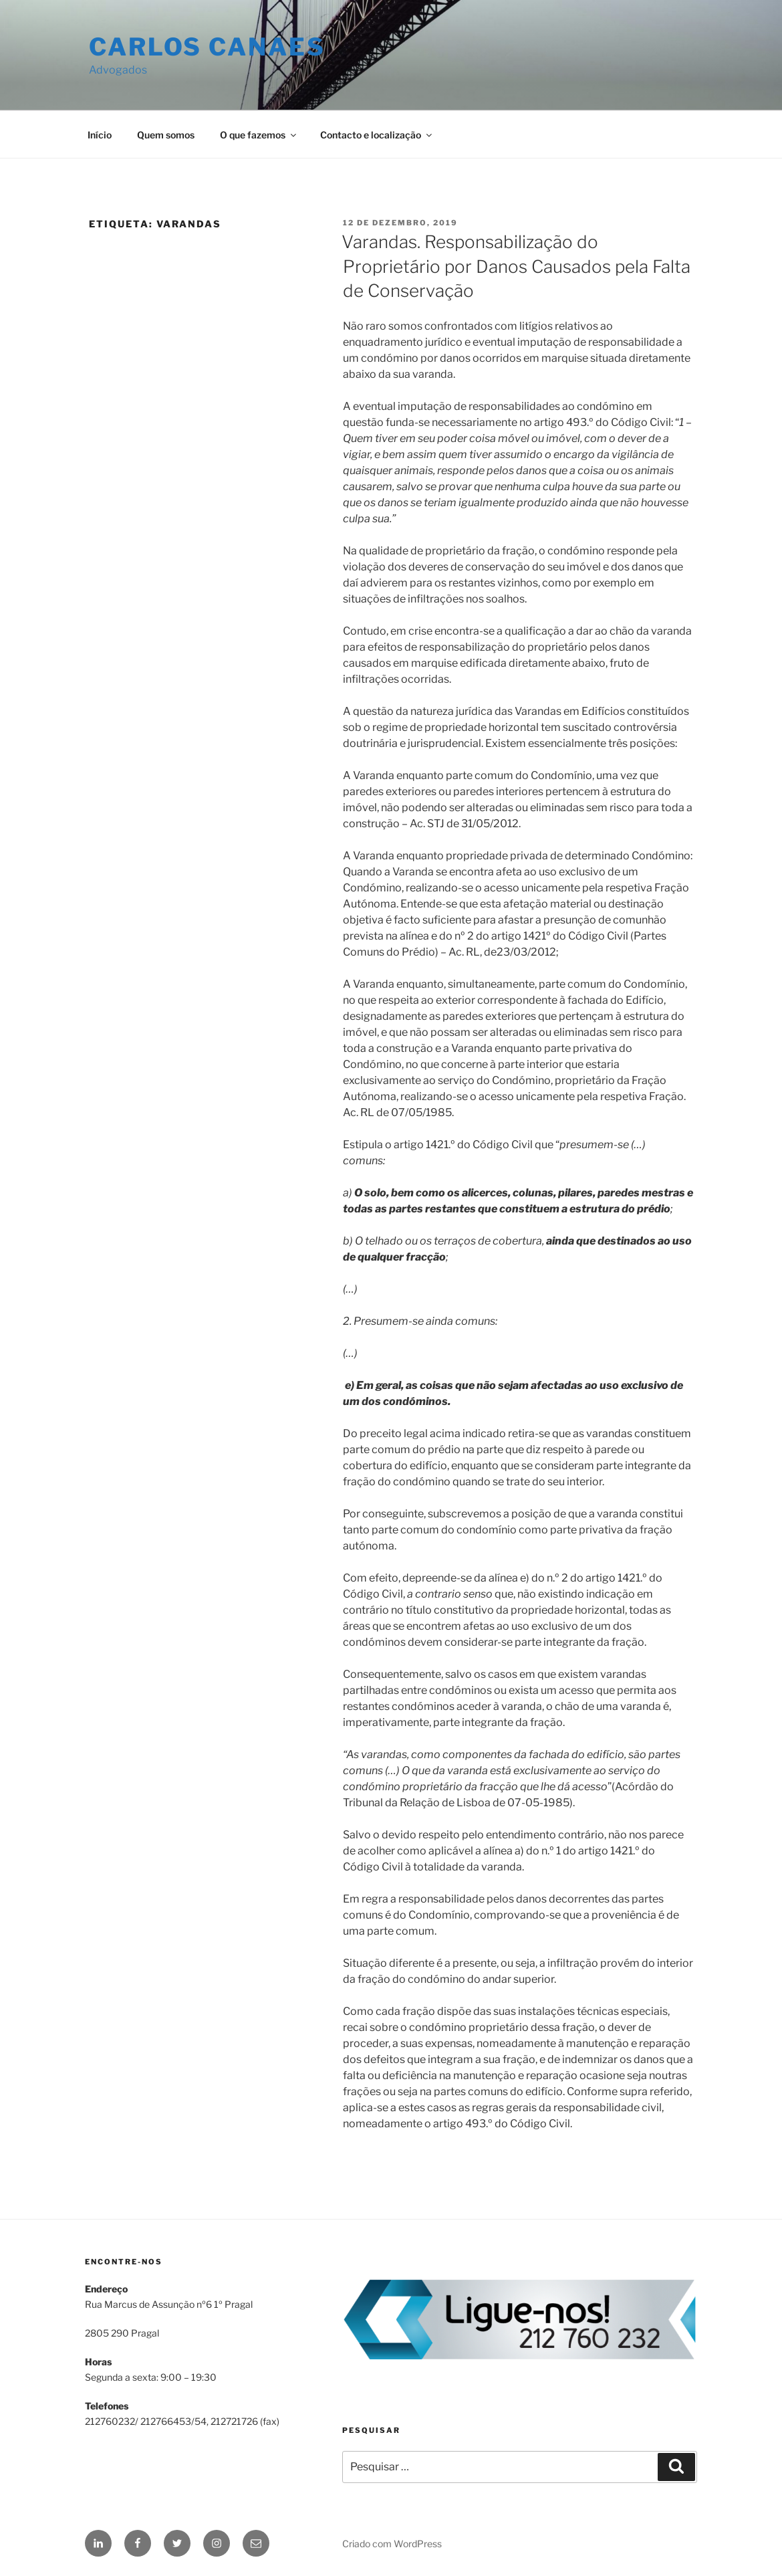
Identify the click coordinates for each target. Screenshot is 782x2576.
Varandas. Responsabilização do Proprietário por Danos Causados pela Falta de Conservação (516, 266)
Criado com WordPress (392, 2543)
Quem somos (165, 134)
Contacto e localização (377, 134)
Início (100, 134)
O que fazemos (259, 134)
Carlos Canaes (207, 47)
